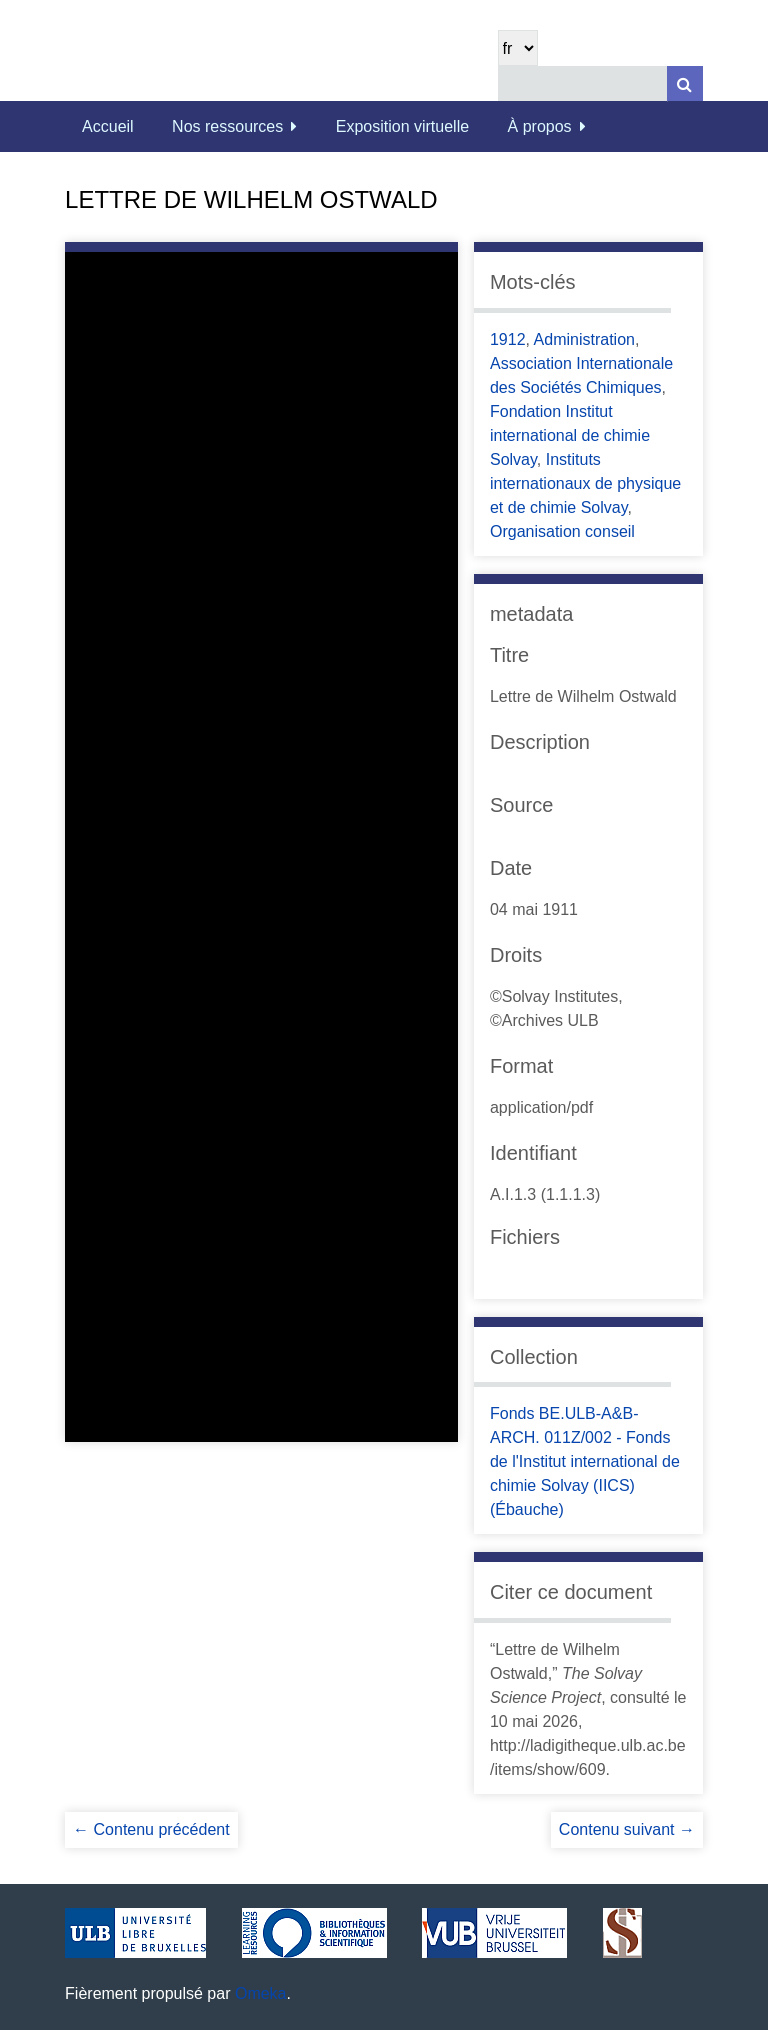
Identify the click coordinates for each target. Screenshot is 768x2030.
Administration (584, 339)
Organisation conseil (562, 531)
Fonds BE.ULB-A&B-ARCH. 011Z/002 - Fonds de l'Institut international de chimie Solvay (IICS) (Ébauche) (585, 1461)
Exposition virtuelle (402, 126)
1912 (508, 339)
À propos (540, 126)
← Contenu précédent (151, 1829)
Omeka (261, 1993)
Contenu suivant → (627, 1829)
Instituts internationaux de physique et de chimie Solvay (585, 483)
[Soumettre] (685, 83)
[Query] (600, 83)
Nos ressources (227, 126)
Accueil (108, 126)
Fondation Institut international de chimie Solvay (570, 435)
